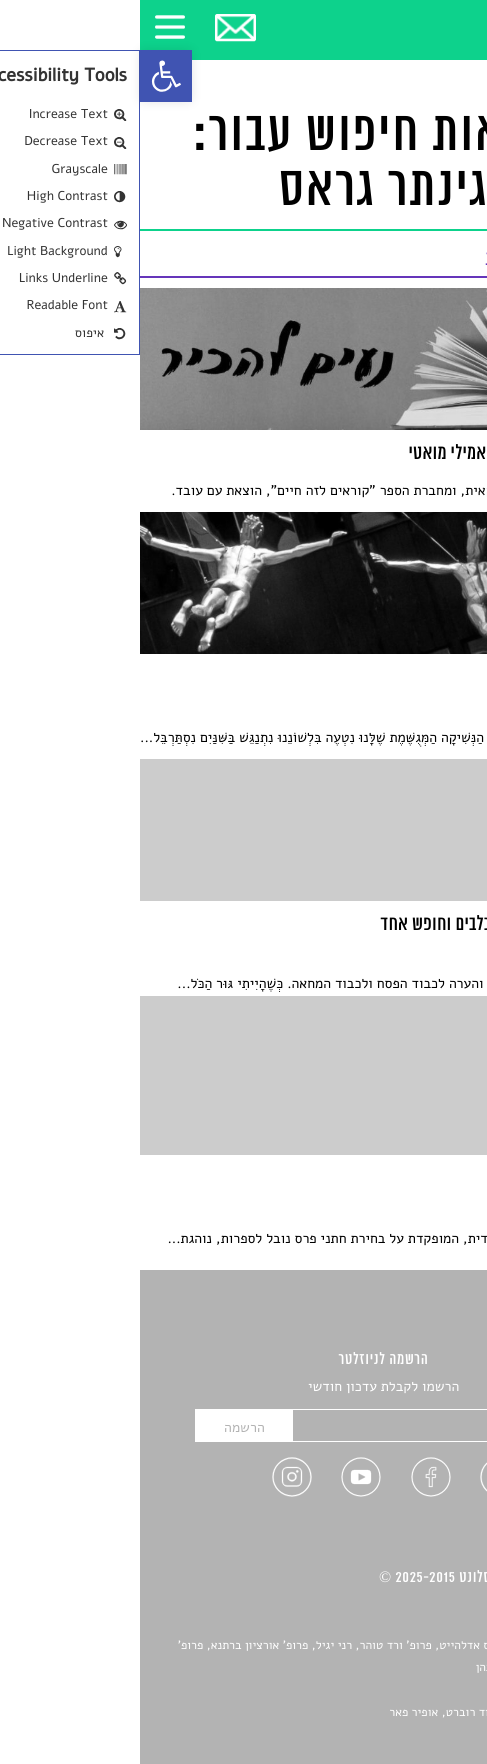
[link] (26, 76)
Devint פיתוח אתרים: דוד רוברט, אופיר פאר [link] (355, 1713)
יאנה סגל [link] (406, 1691)
